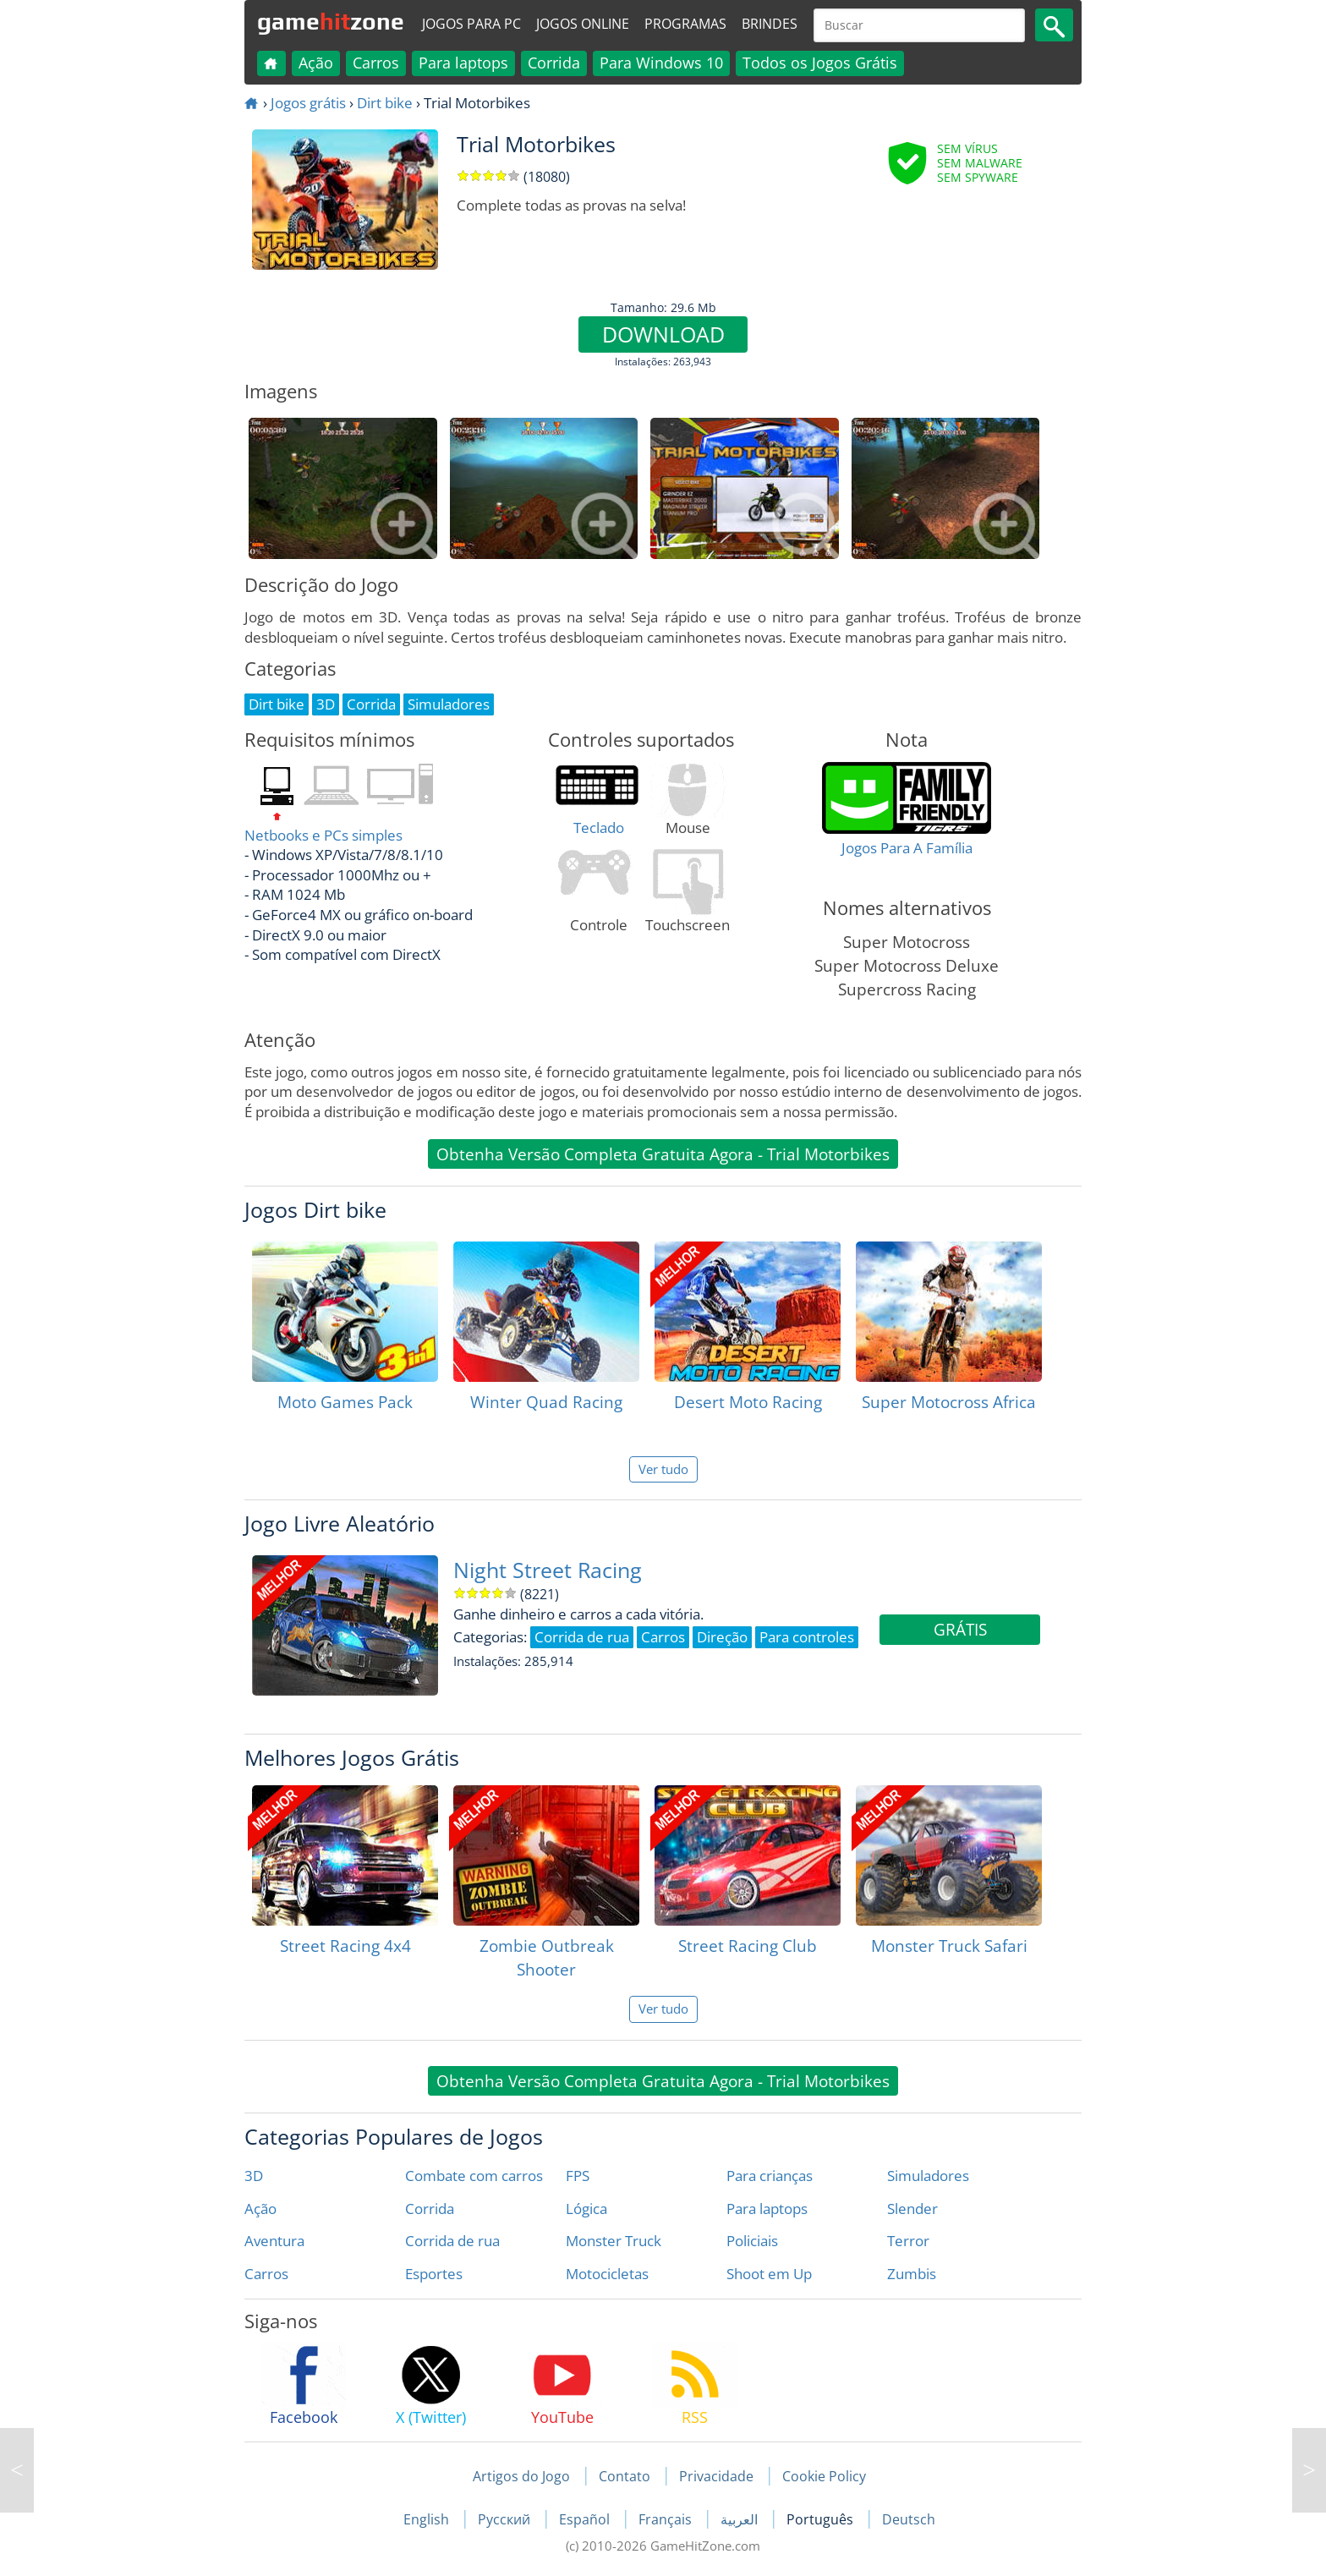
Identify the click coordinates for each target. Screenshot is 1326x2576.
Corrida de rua (452, 2240)
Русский (506, 2519)
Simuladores (928, 2175)
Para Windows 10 (661, 62)
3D (253, 2175)
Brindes (769, 23)
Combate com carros (474, 2175)
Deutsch (908, 2519)
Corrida (554, 62)
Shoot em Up (769, 2273)
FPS (577, 2175)
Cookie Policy (824, 2476)
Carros (376, 62)
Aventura (274, 2240)
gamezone (330, 21)
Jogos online (582, 23)
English (427, 2519)
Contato (624, 2476)
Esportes (434, 2273)
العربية (741, 2519)
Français (666, 2519)
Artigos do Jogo (521, 2476)
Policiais (752, 2240)
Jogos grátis (308, 102)
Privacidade (716, 2476)
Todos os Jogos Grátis (819, 62)
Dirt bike (385, 102)
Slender (912, 2208)
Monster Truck (613, 2240)
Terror (908, 2240)
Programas (685, 23)
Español (586, 2519)
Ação (316, 62)
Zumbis (911, 2273)
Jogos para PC (471, 23)
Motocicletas (607, 2273)
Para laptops (463, 62)
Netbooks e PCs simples (323, 835)
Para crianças (769, 2175)
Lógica (586, 2208)
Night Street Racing (547, 1570)
